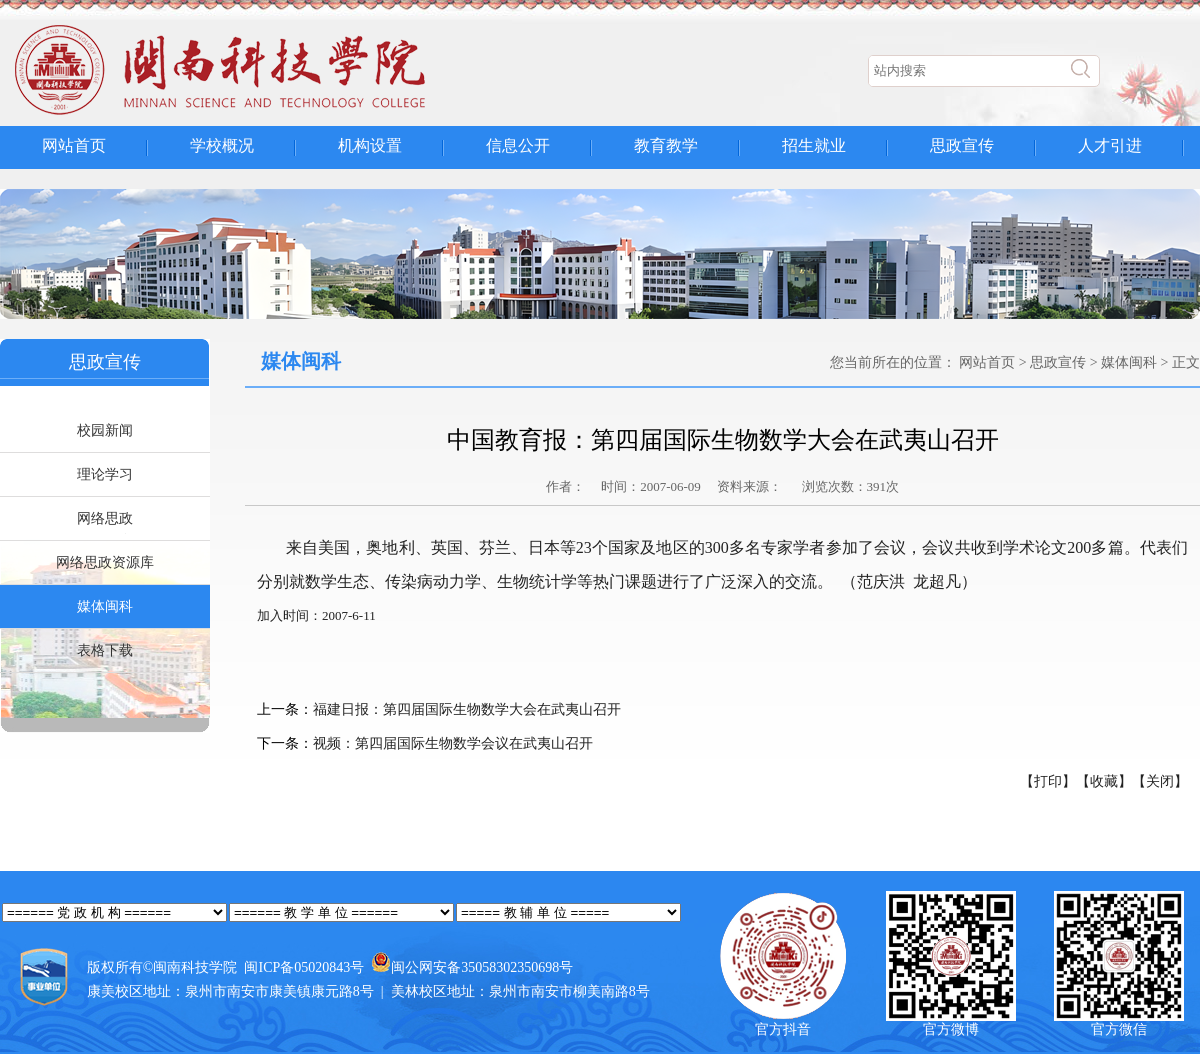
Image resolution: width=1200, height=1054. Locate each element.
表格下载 (105, 650)
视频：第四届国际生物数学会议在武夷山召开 (453, 743)
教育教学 (666, 145)
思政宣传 (962, 145)
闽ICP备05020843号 (304, 967)
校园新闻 (105, 430)
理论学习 (105, 474)
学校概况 (222, 145)
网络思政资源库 (105, 562)
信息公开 (518, 145)
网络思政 (105, 518)
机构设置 (370, 145)
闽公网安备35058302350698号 (482, 967)
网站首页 (74, 145)
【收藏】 (1104, 781)
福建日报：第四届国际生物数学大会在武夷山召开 (467, 709)
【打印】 (1048, 781)
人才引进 (1110, 145)
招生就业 (814, 145)
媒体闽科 (105, 606)
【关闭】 (1160, 781)
